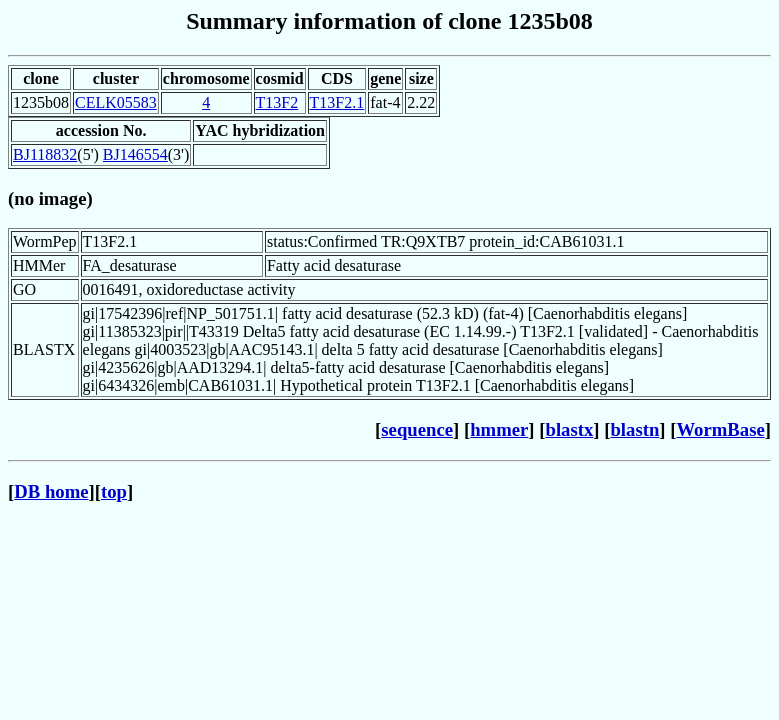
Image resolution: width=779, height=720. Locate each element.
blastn (634, 429)
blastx (570, 429)
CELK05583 (116, 102)
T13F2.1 (337, 102)
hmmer (499, 429)
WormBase (720, 429)
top (114, 491)
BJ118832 (45, 154)
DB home (51, 491)
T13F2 (277, 102)
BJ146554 (135, 154)
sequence (417, 429)
